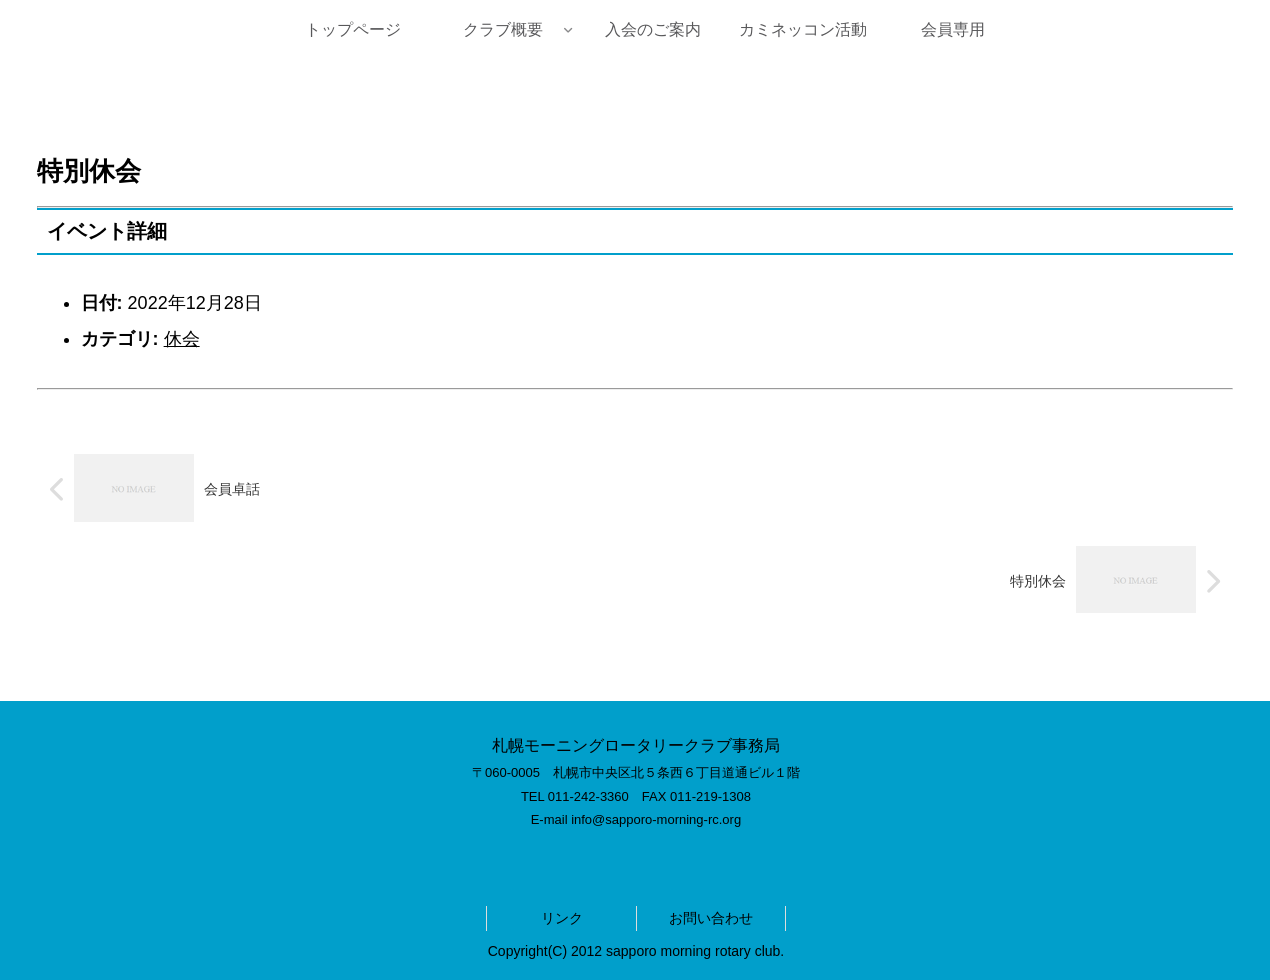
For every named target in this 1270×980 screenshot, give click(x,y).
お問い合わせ (711, 918)
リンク (562, 918)
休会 (182, 339)
